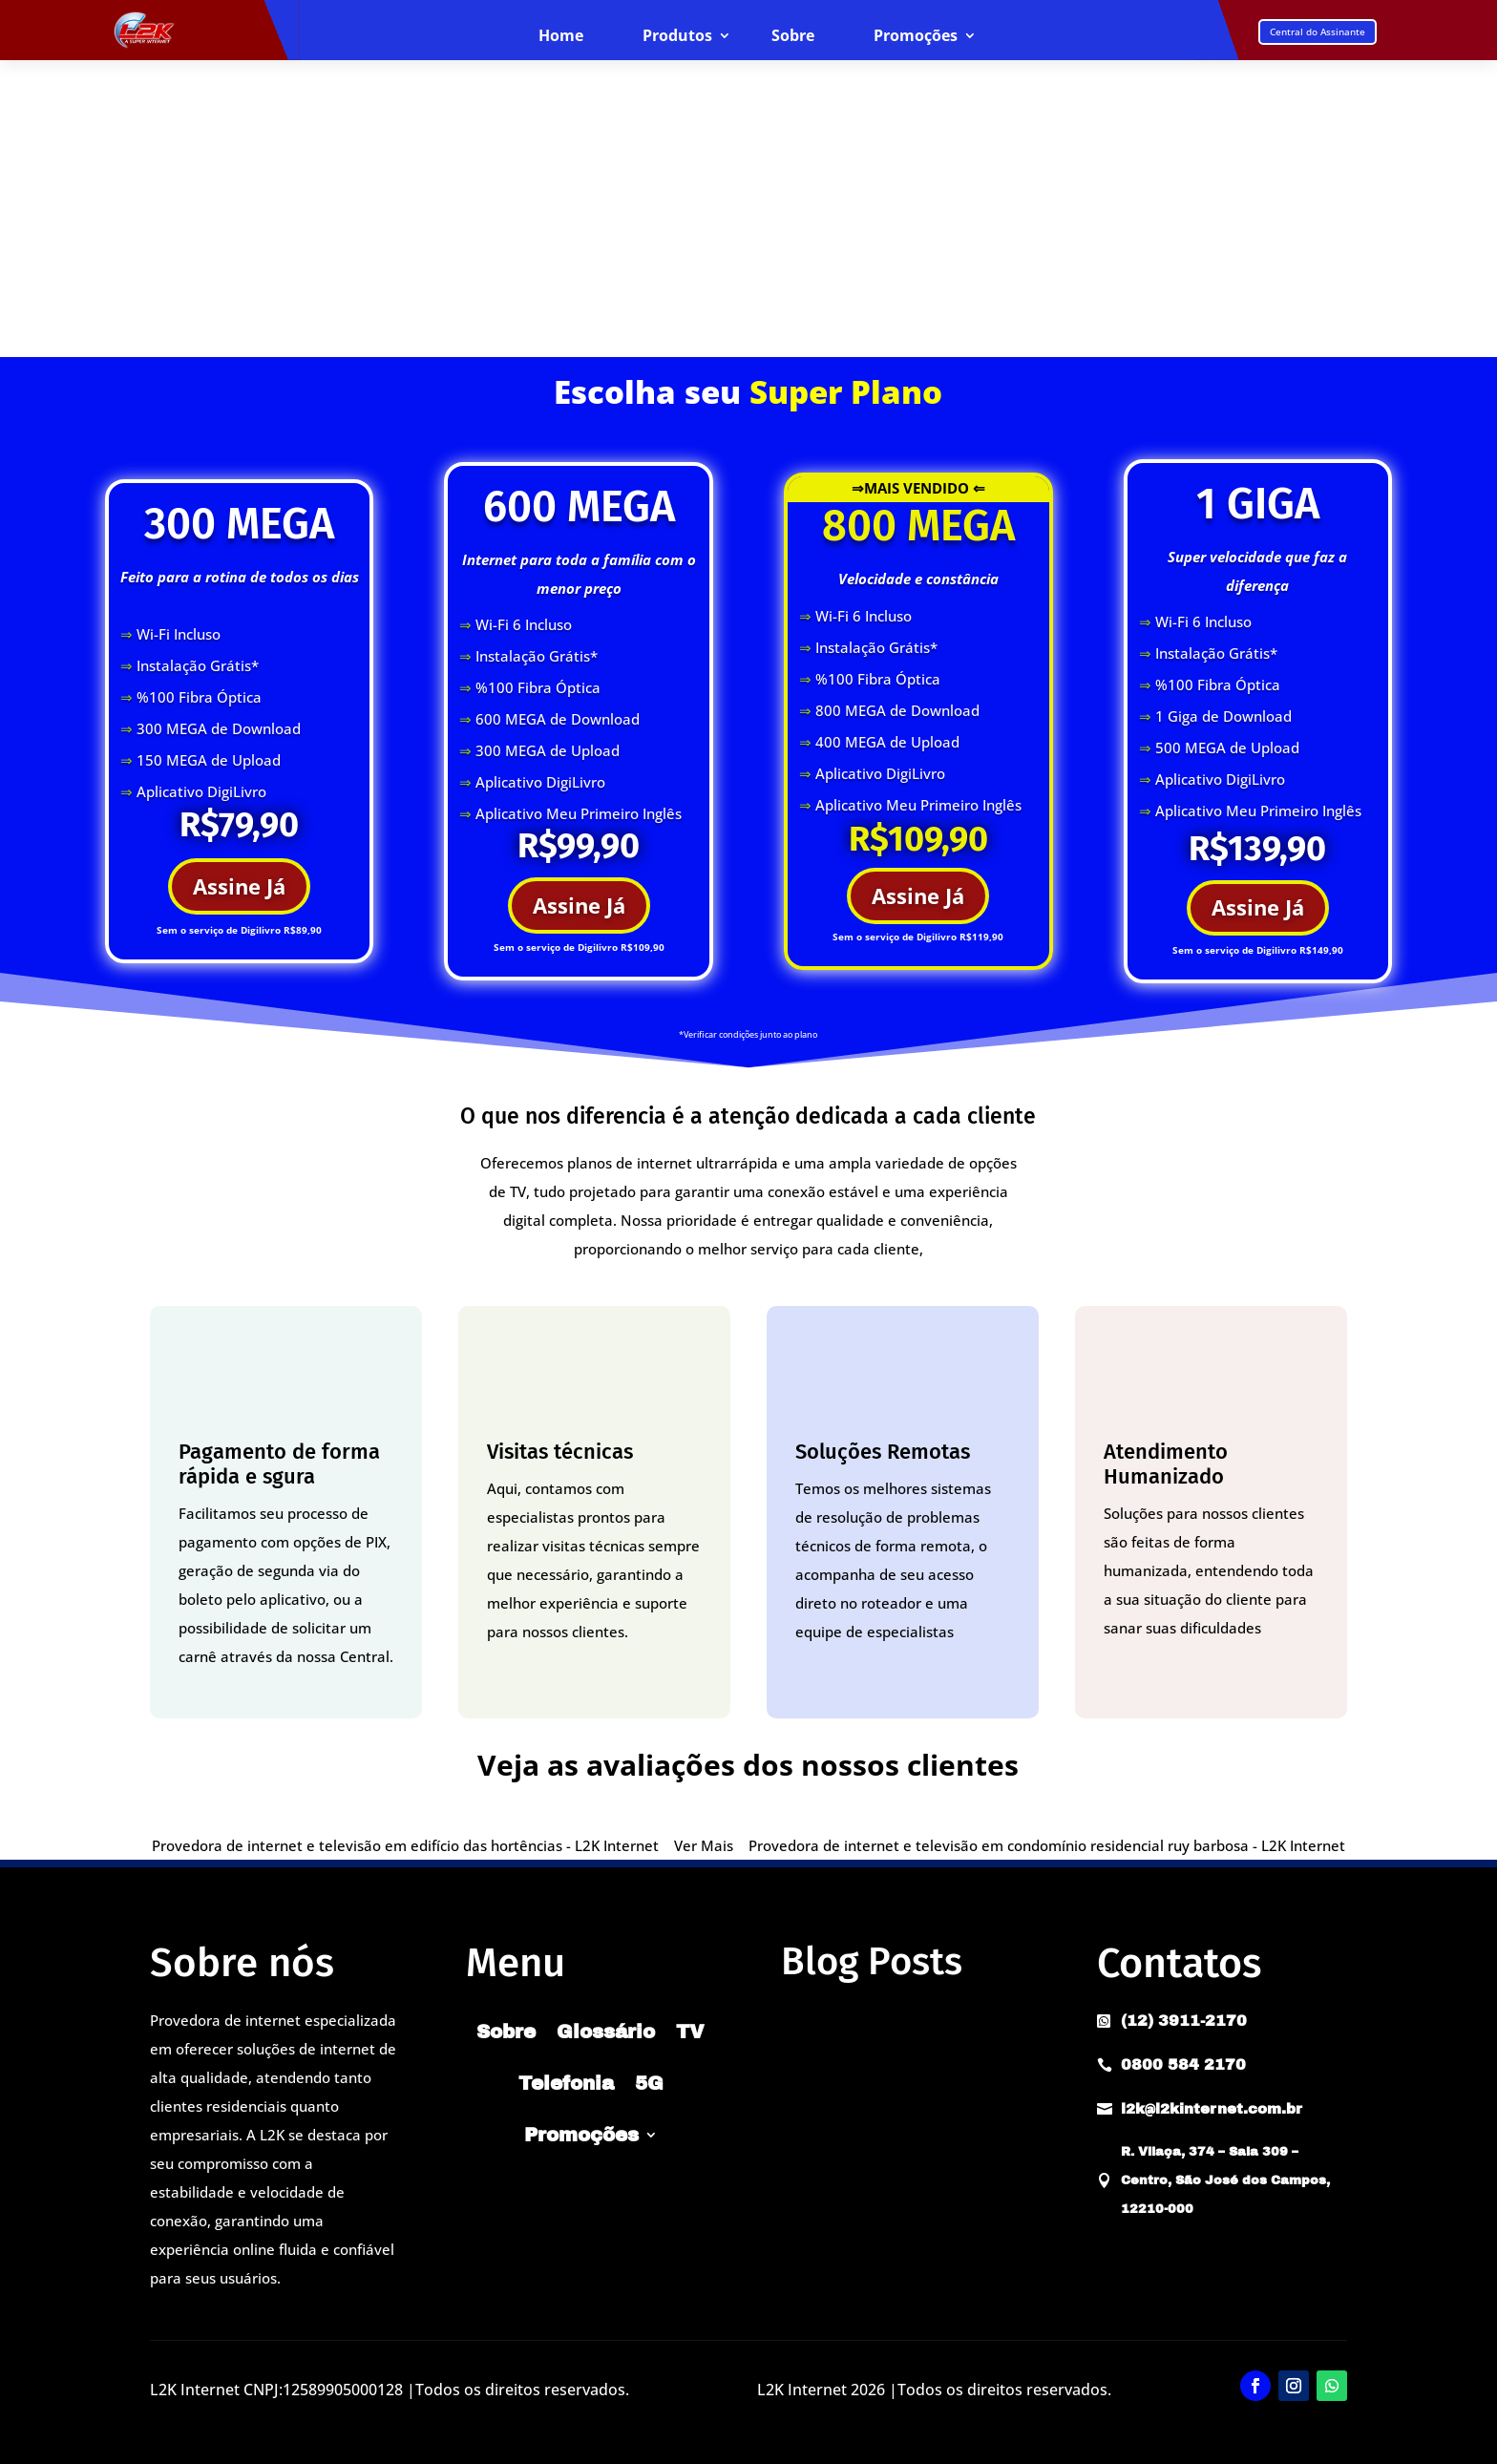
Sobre (792, 36)
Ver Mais (703, 1845)
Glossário (606, 2031)
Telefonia (566, 2083)
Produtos (677, 36)
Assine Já (239, 886)
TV (690, 2031)
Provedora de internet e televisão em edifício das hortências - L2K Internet (405, 1845)
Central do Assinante (1317, 31)
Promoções (916, 36)
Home (560, 36)
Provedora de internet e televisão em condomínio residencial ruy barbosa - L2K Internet (1046, 1845)
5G (649, 2083)
